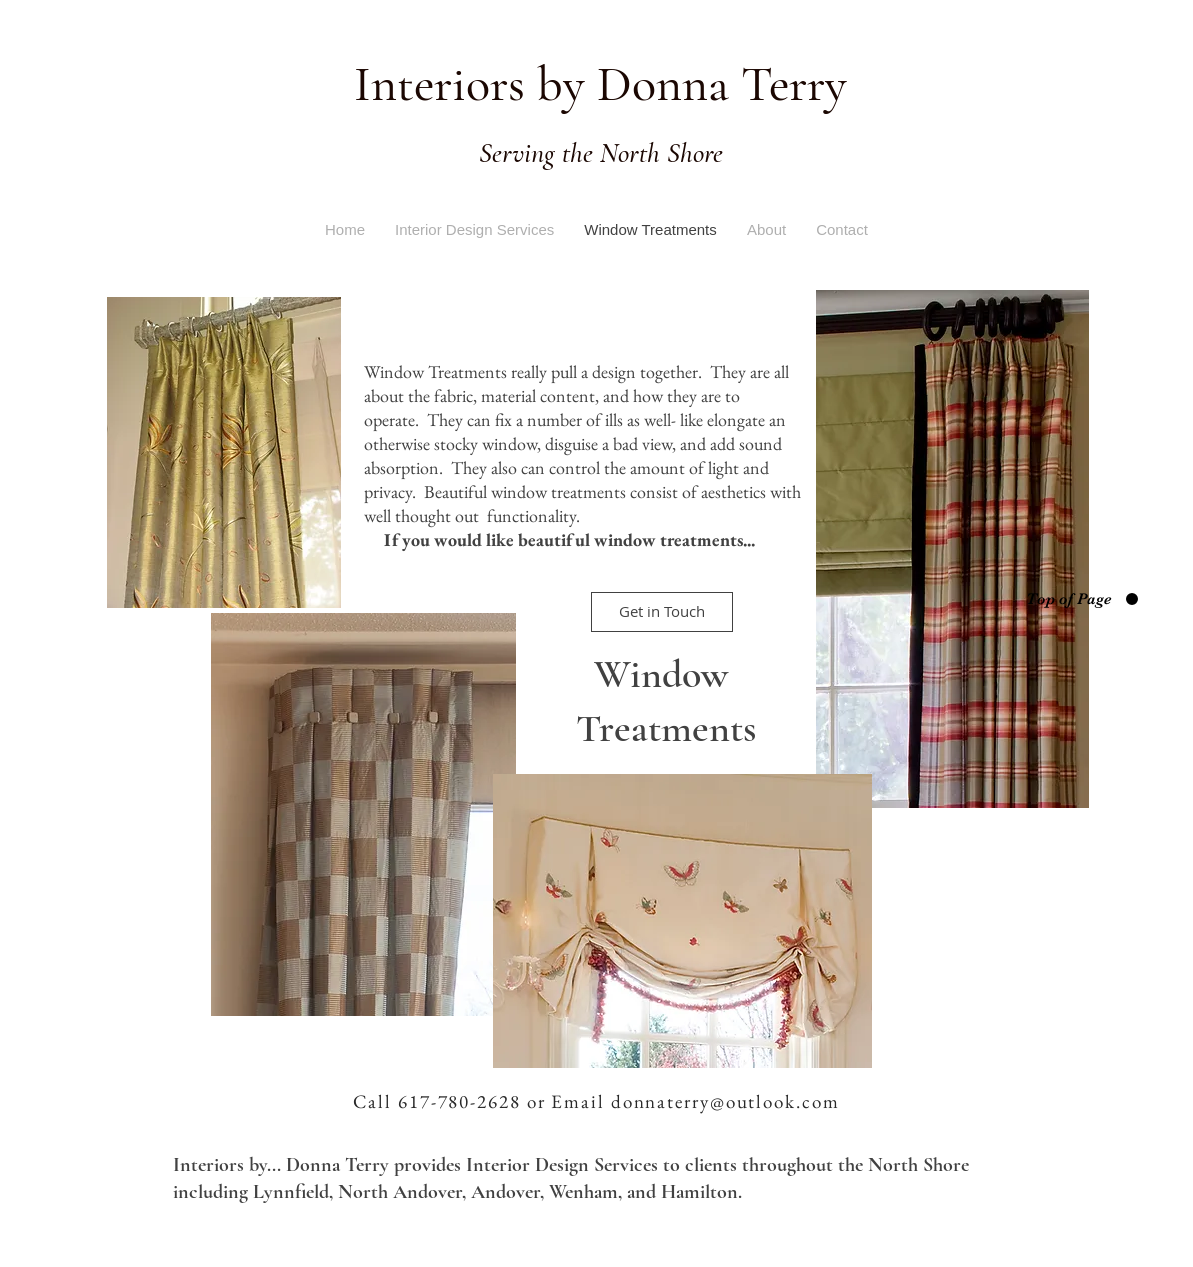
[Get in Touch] (662, 612)
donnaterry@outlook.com (725, 1101)
